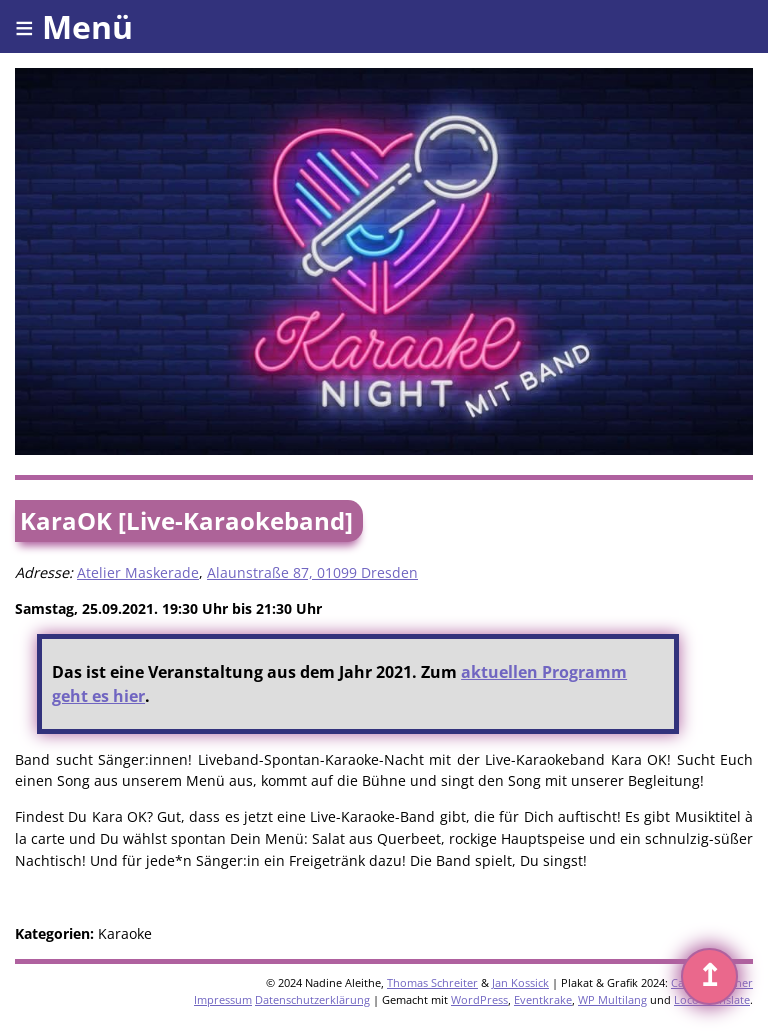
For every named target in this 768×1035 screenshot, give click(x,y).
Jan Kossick (520, 982)
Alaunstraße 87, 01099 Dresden (312, 572)
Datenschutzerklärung (312, 999)
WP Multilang (612, 999)
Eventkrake (543, 999)
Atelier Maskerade (138, 572)
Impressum (223, 999)
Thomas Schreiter (432, 982)
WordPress (479, 999)
